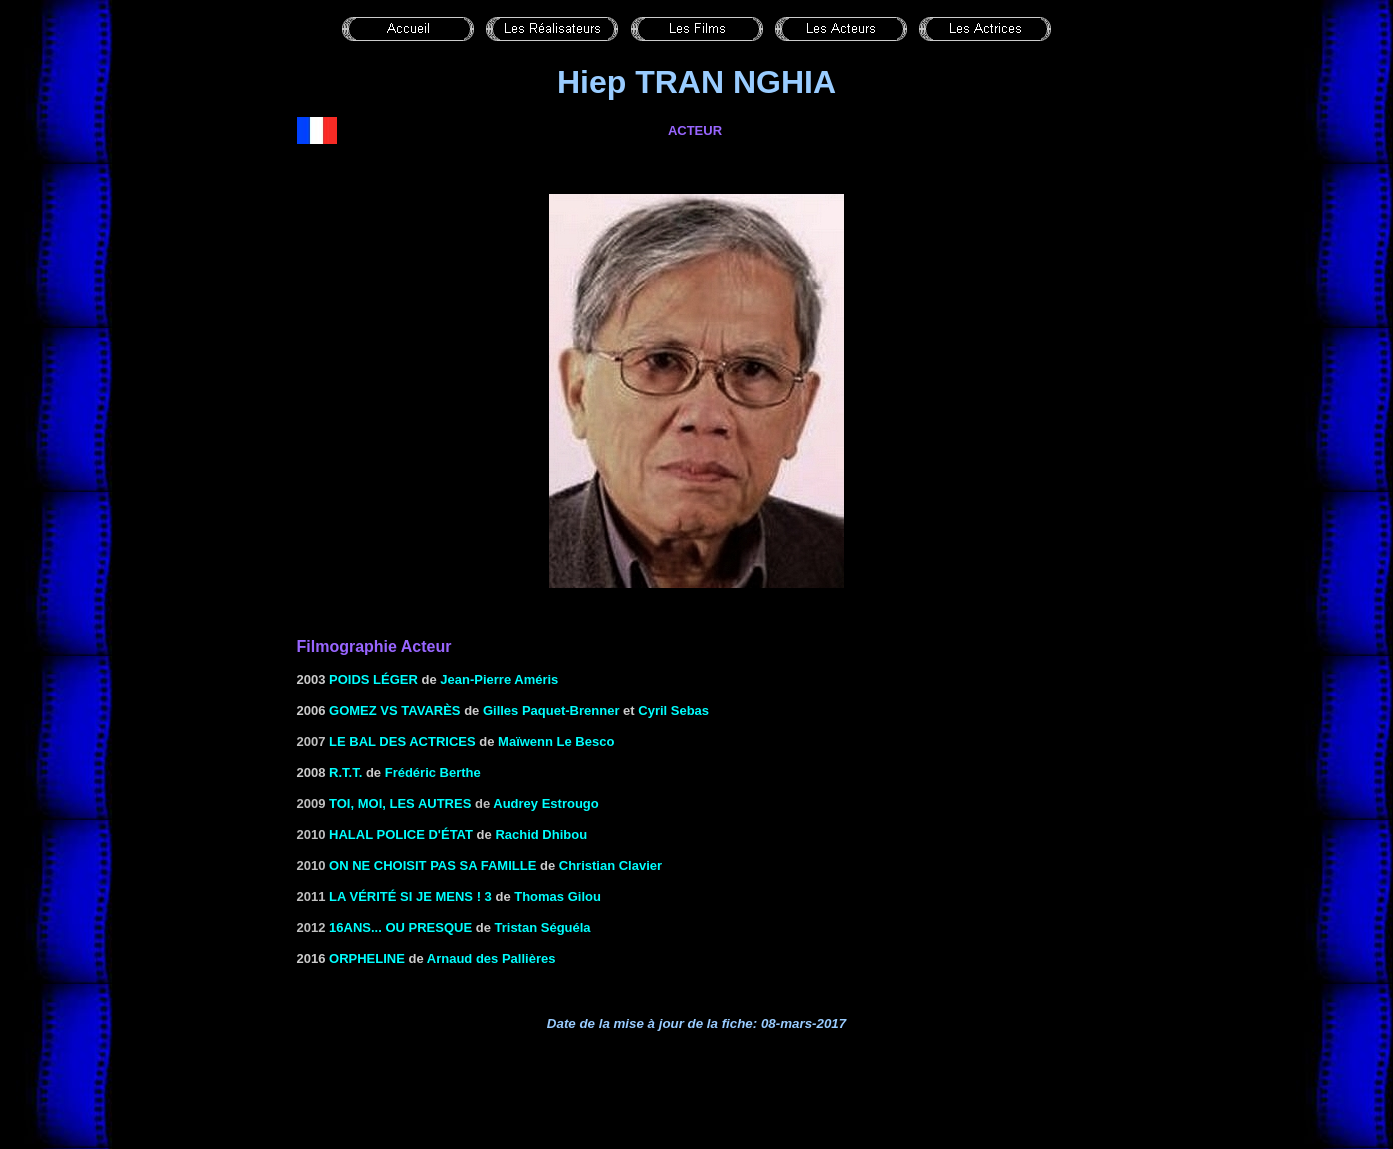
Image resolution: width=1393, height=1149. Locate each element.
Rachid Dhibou (541, 834)
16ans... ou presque (400, 927)
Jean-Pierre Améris (499, 679)
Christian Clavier (610, 865)
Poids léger (373, 679)
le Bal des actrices (402, 741)
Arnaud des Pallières (491, 958)
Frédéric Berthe (433, 772)
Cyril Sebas (673, 710)
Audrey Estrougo (545, 803)
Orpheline (367, 958)
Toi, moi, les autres (400, 803)
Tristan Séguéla (543, 927)
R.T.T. (345, 772)
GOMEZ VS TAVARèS (394, 710)
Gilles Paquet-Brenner (551, 710)
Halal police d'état (401, 834)
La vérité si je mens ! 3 (410, 896)
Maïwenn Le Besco (556, 741)
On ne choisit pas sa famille (432, 865)
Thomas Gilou (557, 896)
